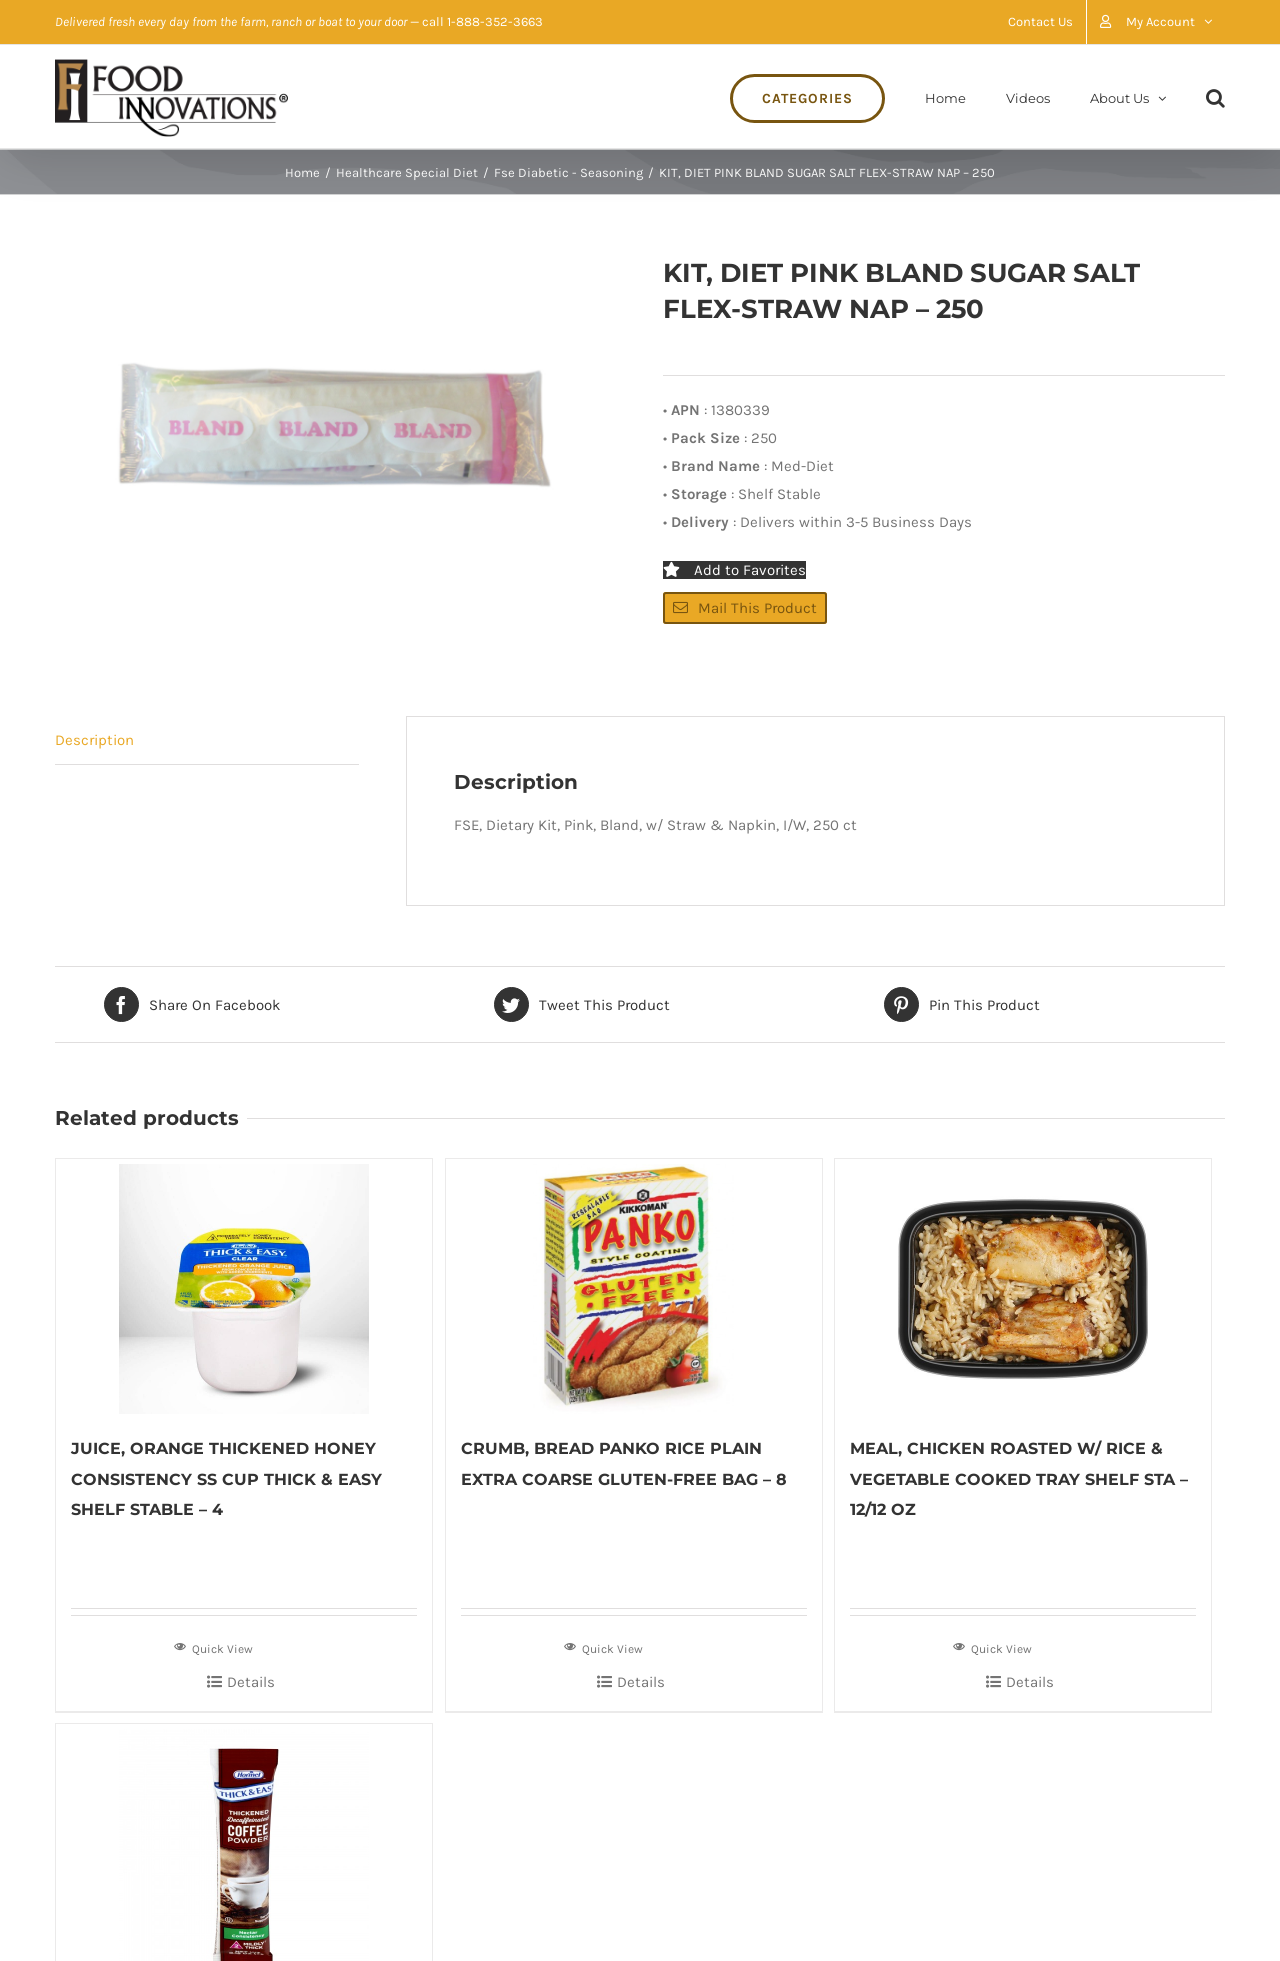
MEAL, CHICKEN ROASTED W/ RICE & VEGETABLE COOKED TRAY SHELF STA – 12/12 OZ (1019, 1478)
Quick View (213, 1647)
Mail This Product (745, 608)
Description (94, 740)
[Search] (1215, 96)
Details (251, 1682)
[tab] (207, 740)
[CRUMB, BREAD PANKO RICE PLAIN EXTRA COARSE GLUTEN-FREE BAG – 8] (634, 1286)
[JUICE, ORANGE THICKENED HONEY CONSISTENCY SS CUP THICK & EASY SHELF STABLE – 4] (244, 1286)
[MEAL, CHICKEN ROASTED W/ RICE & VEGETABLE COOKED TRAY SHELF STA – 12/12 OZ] (1023, 1286)
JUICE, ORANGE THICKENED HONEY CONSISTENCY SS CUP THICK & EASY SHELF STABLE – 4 (226, 1478)
